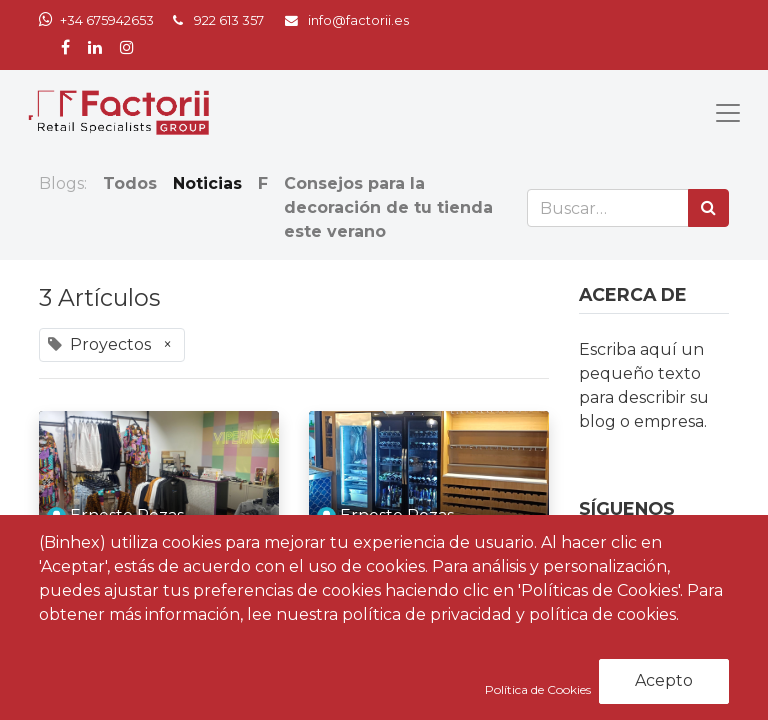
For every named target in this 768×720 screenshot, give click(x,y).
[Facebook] (603, 577)
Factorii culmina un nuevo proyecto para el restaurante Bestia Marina (420, 598)
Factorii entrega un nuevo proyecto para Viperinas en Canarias (145, 586)
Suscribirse (673, 691)
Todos (130, 183)
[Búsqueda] (708, 208)
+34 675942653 (107, 20)
